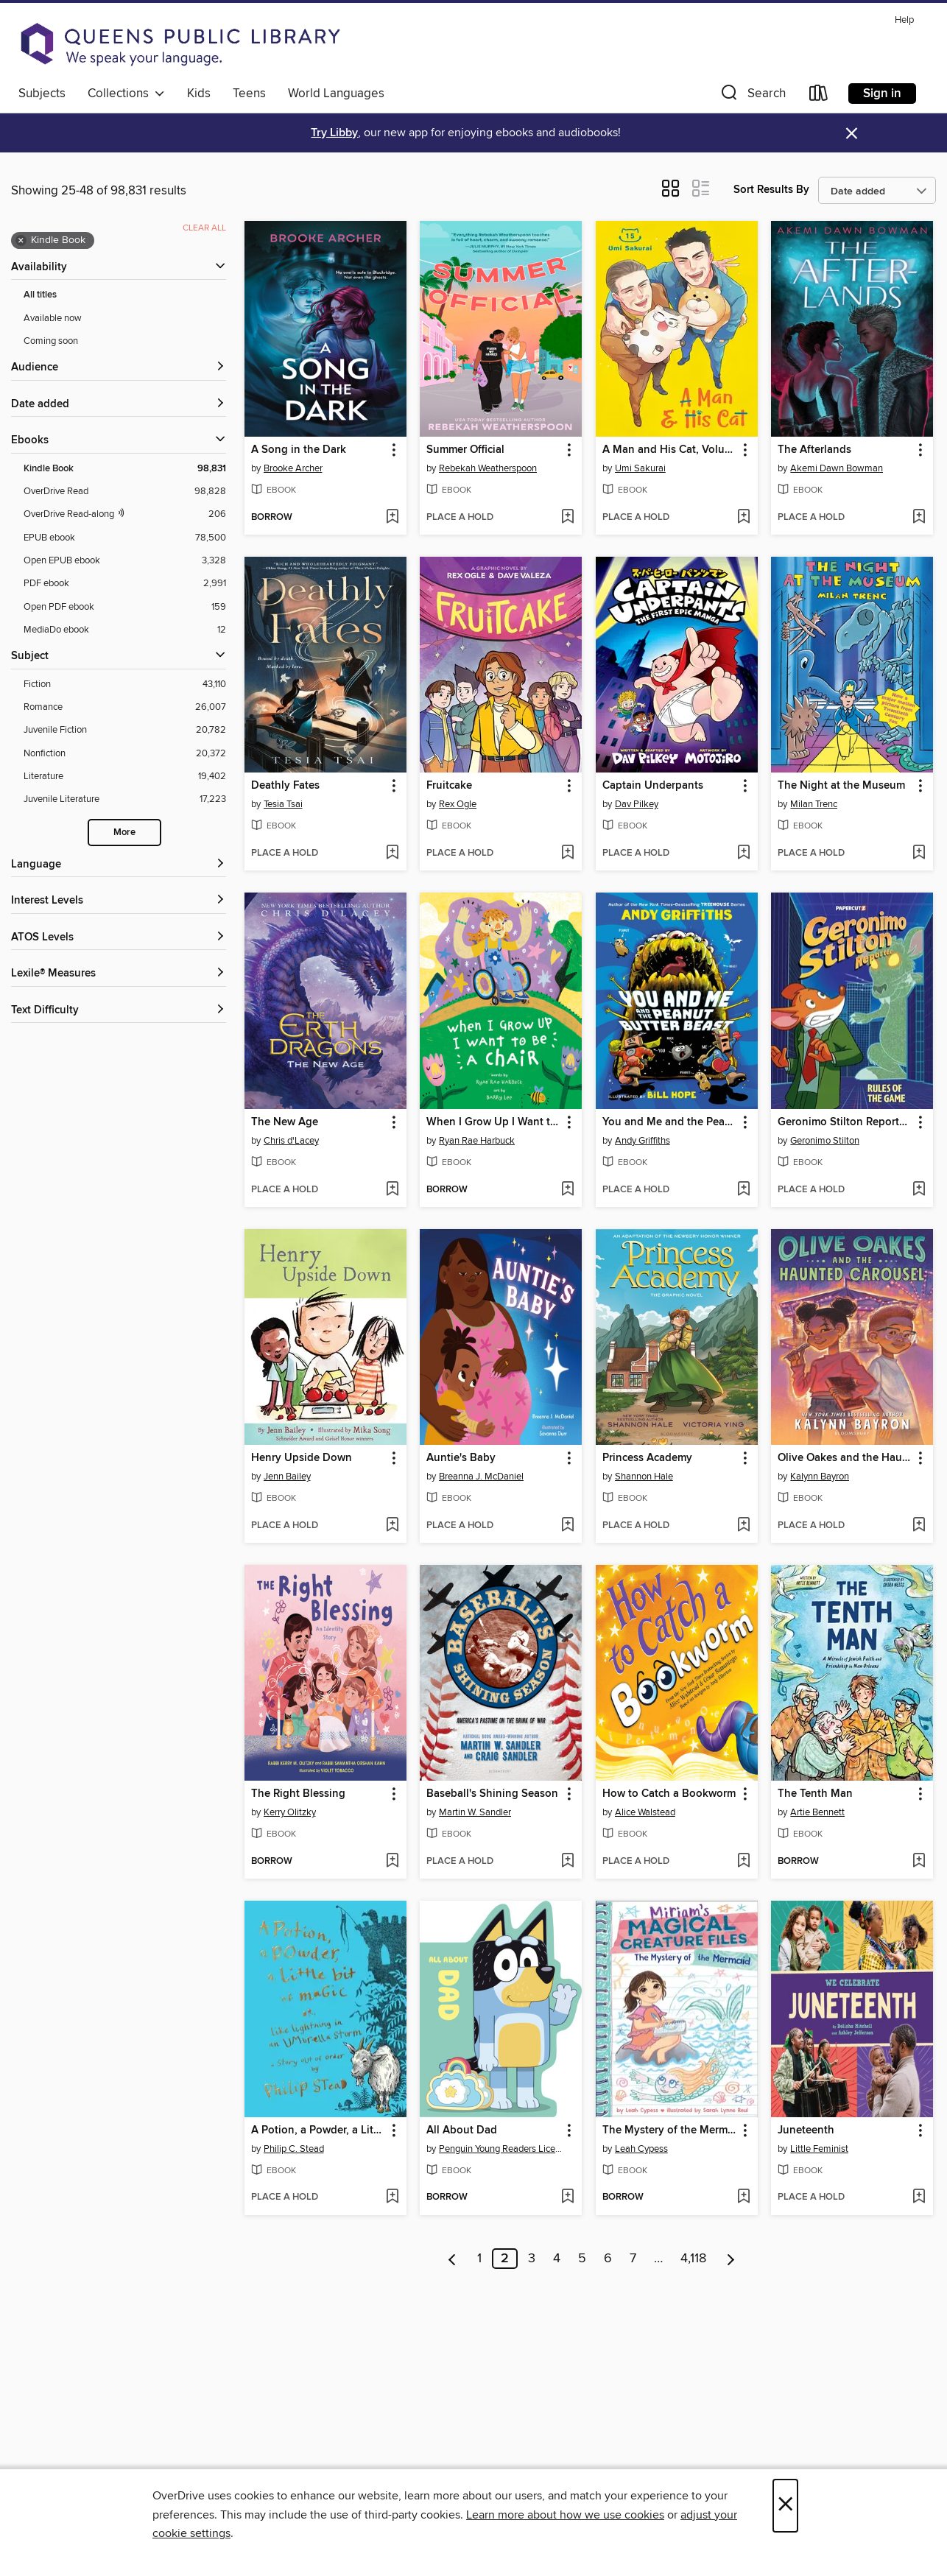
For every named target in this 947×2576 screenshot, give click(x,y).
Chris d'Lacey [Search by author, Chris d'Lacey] (291, 1141)
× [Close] (785, 2505)
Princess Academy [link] (647, 1458)
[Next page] (731, 2258)
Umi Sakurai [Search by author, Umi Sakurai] (640, 468)
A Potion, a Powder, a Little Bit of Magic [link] (318, 2130)
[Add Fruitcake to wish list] (567, 853)
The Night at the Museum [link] (841, 785)
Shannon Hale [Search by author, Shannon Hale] (644, 1476)
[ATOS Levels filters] (118, 938)
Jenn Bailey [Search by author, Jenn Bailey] (287, 1476)
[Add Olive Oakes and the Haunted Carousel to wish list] (918, 1525)
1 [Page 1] (479, 2259)
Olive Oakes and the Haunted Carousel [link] (845, 1458)
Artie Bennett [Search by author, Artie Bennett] (817, 1812)
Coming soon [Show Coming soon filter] (51, 341)
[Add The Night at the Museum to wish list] (918, 853)
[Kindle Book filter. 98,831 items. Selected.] (125, 468)
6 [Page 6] (608, 2259)
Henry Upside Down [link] (301, 1458)
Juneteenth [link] (806, 2130)
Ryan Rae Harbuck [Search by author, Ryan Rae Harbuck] (477, 1141)
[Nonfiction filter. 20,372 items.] (125, 753)
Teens (249, 93)
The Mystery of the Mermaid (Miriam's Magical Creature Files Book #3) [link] (669, 2130)
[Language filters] (118, 865)
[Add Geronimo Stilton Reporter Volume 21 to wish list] (918, 1190)
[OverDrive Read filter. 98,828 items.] (125, 491)
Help (904, 20)
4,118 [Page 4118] (693, 2259)
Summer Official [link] (465, 450)
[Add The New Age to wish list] (392, 1190)
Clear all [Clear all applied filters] (204, 227)
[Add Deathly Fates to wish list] (392, 853)
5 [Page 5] (582, 2259)
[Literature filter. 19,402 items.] (125, 776)
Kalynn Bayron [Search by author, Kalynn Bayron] (819, 1476)
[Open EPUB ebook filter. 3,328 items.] (125, 561)
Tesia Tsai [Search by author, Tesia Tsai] (283, 804)
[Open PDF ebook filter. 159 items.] (125, 607)
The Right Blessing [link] (298, 1794)
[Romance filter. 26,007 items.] (125, 707)
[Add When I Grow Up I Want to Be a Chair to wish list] (567, 1190)
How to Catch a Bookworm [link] (669, 1794)
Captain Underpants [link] (652, 785)
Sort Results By (771, 190)
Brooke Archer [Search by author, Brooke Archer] (293, 468)
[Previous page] (452, 2258)
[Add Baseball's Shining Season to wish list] (567, 1861)
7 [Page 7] (633, 2259)
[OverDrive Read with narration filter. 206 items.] (125, 514)
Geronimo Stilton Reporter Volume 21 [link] (845, 1122)
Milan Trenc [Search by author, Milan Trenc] (813, 804)
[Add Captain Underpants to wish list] (743, 853)
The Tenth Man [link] (815, 1794)
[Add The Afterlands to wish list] (918, 517)
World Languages (336, 93)
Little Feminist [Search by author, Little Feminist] (819, 2149)
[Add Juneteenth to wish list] (918, 2197)
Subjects (42, 93)
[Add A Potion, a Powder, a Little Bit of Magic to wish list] (392, 2197)
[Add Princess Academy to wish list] (743, 1525)
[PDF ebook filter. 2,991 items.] (125, 583)
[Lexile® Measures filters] (118, 974)
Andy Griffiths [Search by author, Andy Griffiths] (642, 1141)
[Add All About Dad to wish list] (567, 2197)
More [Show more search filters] (124, 832)
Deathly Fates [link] (285, 785)
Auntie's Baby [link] (461, 1458)
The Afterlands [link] (814, 450)
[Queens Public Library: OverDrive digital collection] (180, 44)
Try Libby (334, 133)
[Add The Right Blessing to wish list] (392, 1861)
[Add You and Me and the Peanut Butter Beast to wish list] (743, 1190)
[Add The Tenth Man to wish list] (918, 1861)
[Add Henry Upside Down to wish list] (392, 1525)
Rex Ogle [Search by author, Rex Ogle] (457, 804)
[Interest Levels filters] (118, 901)
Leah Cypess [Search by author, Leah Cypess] (641, 2149)
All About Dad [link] (461, 2130)
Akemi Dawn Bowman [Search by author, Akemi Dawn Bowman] (836, 468)
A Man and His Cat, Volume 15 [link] (669, 450)
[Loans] (819, 96)
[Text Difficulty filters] (118, 1010)
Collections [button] (126, 93)
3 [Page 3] (531, 2259)
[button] (752, 96)
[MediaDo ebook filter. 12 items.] (125, 630)
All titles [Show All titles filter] (40, 295)
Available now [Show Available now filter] (53, 318)
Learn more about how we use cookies (565, 2515)
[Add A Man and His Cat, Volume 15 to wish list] (743, 517)
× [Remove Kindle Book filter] (21, 241)
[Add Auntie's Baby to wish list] (567, 1525)
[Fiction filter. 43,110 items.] (125, 684)
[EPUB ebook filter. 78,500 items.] (125, 538)
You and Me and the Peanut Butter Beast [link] (669, 1122)
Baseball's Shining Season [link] (492, 1794)
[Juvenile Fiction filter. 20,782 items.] (125, 730)
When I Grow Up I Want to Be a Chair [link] (493, 1122)
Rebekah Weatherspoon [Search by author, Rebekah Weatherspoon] (488, 468)
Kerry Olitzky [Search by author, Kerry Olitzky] (290, 1812)
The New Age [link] (284, 1122)
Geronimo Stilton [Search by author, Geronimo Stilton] (824, 1141)
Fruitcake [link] (449, 785)
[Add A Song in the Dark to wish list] (392, 517)
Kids (199, 93)
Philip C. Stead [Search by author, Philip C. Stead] (294, 2149)
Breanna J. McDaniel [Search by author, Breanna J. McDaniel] (481, 1476)
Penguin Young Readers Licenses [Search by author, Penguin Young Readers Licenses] (502, 2149)
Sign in (882, 93)
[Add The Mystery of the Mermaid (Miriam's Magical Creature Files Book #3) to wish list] (743, 2197)
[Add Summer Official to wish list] (567, 517)
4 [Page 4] (556, 2259)
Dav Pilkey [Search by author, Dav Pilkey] (636, 804)
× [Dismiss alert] (851, 133)
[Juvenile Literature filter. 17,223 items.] (125, 799)
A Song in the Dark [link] (298, 450)
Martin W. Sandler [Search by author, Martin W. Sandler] (475, 1812)
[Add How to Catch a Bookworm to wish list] (743, 1861)
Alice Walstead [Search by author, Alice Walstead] (645, 1812)
